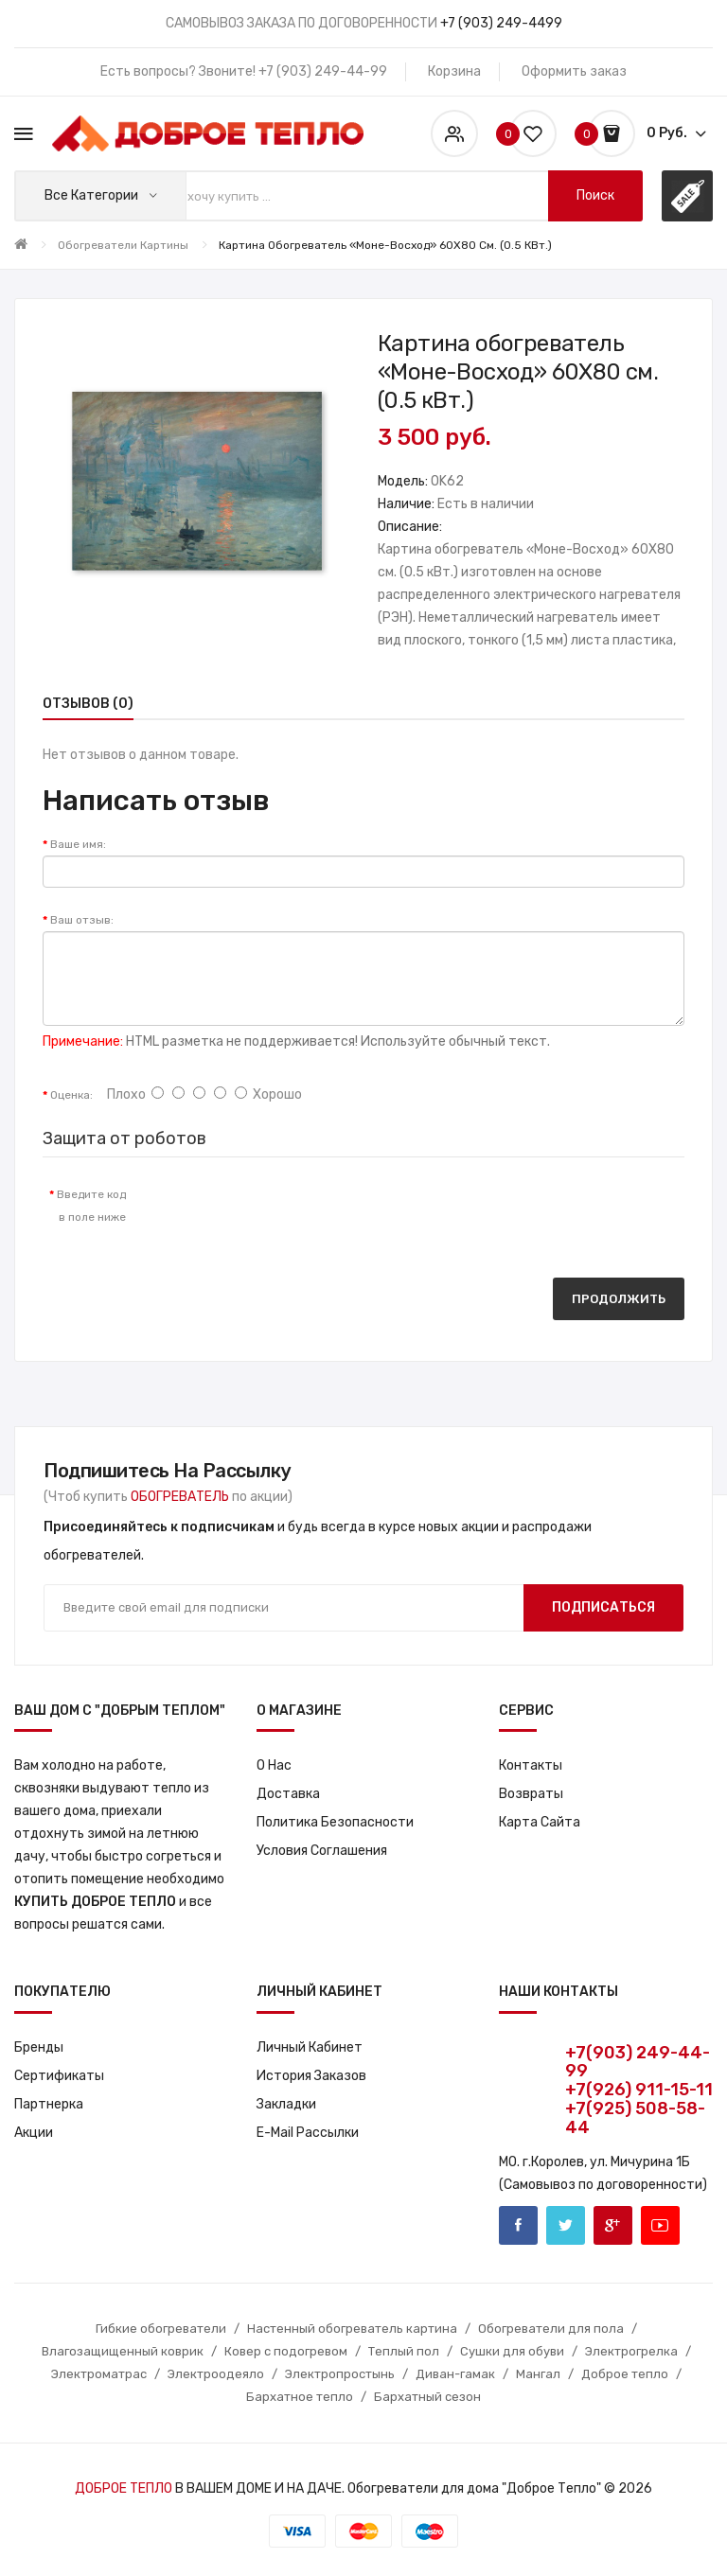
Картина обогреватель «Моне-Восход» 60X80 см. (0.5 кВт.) (385, 245)
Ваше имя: (78, 844)
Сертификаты (59, 2076)
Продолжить (618, 1299)
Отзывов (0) (88, 704)
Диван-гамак (455, 2374)
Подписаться (603, 1607)
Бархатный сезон (427, 2397)
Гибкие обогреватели (161, 2328)
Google (613, 2225)
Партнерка (48, 2104)
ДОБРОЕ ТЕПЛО (123, 2488)
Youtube (660, 2225)
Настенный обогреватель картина (352, 2328)
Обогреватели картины (123, 245)
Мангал (538, 2374)
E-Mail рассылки (308, 2133)
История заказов (311, 2076)
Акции (33, 2133)
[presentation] (298, 1213)
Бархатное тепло (299, 2397)
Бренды (38, 2047)
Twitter (565, 2225)
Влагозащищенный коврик (123, 2351)
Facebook (518, 2225)
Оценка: (71, 1095)
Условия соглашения (322, 1851)
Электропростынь (340, 2374)
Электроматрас (99, 2374)
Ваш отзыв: (82, 919)
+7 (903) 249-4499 (501, 23)
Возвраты (531, 1794)
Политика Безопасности (335, 1822)
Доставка (288, 1794)
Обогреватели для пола (551, 2328)
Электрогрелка (631, 2351)
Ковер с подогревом (285, 2351)
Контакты (530, 1765)
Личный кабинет (310, 2047)
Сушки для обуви (512, 2351)
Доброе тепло (624, 2374)
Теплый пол (403, 2351)
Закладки (286, 2104)
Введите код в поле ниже (91, 1206)
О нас (274, 1765)
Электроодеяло (216, 2374)
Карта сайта (539, 1822)
